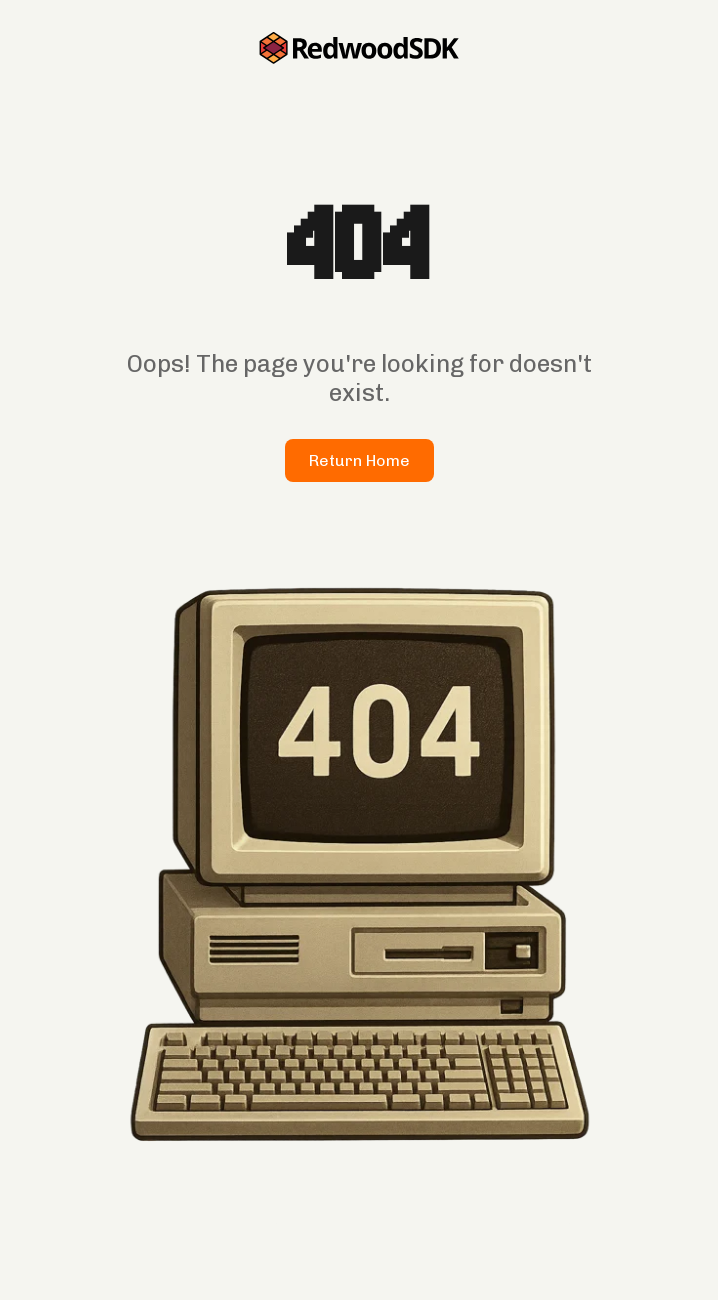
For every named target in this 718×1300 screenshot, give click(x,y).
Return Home (359, 460)
